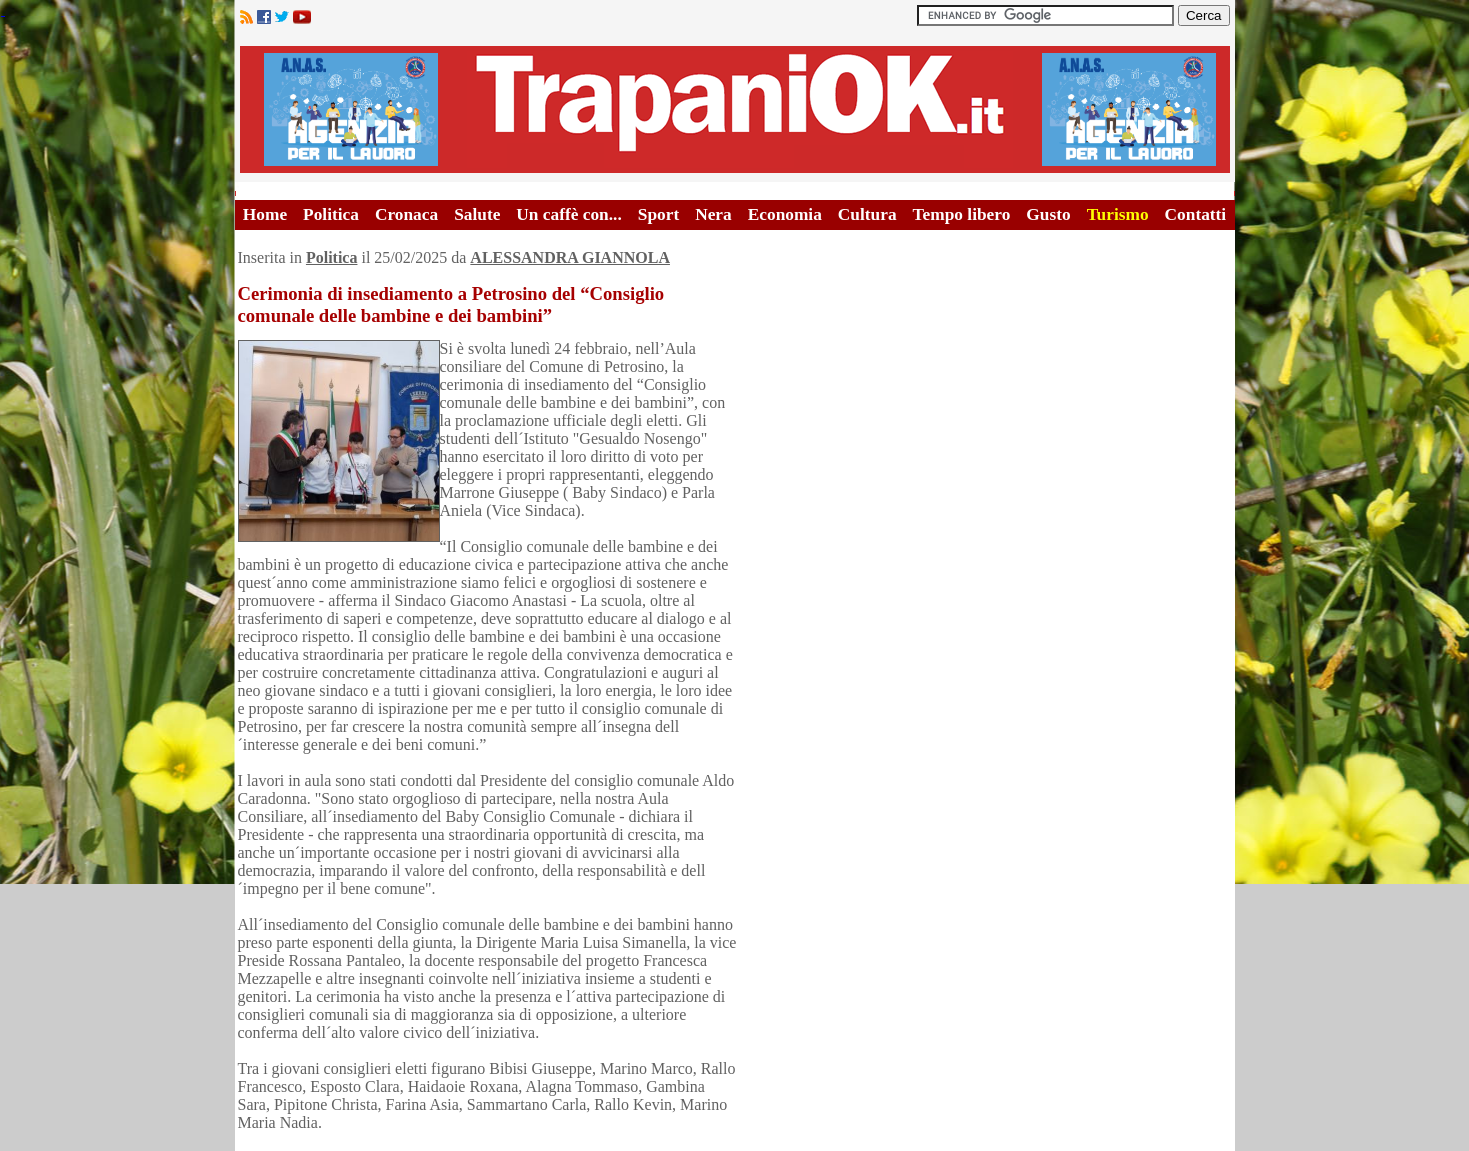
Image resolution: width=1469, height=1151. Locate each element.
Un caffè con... (568, 214)
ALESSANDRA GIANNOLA (570, 257)
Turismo (1118, 214)
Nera (713, 214)
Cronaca (406, 214)
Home (265, 214)
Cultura (867, 214)
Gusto (1048, 214)
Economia (785, 214)
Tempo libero (962, 214)
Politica (331, 214)
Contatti (1196, 214)
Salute (477, 214)
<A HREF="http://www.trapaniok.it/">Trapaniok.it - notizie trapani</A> (735, 109)
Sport (658, 214)
